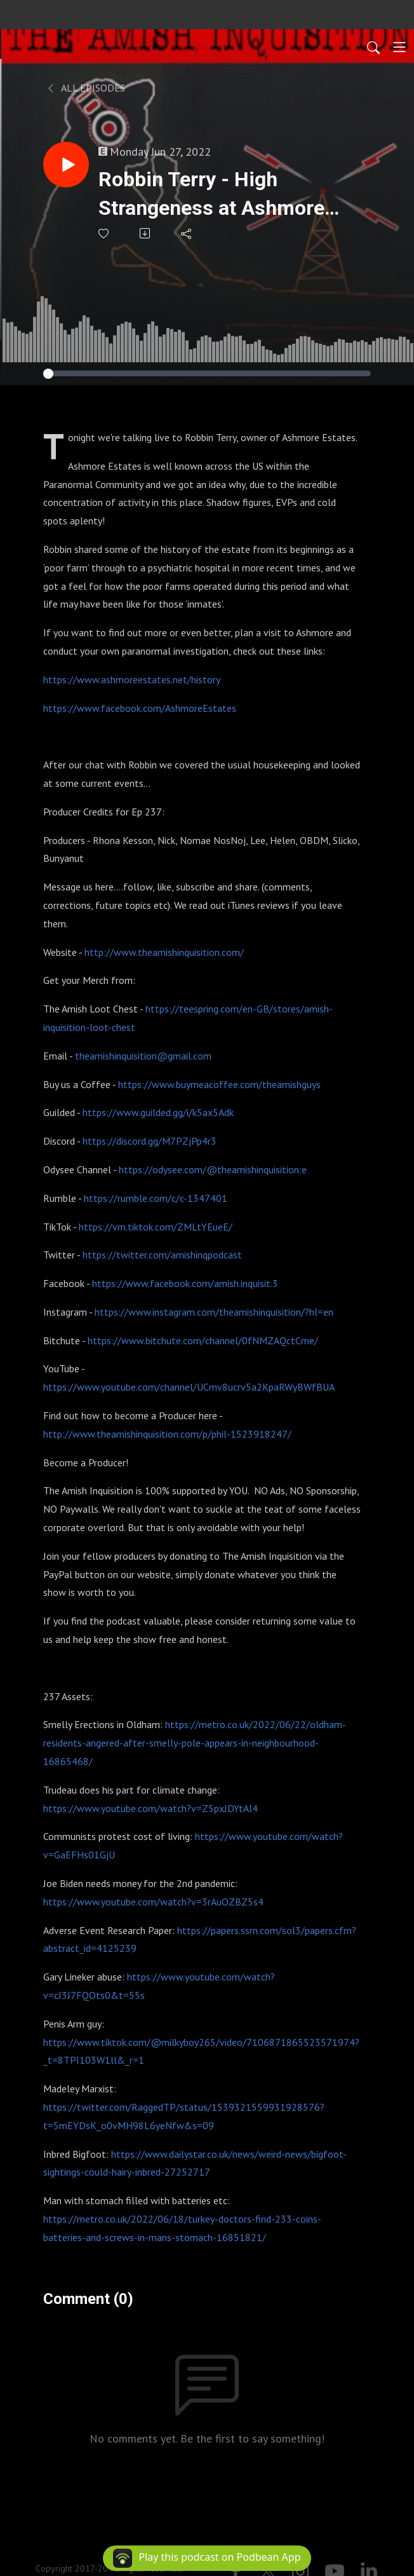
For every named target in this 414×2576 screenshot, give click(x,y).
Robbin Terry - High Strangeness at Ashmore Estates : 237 (211, 194)
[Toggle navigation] (399, 47)
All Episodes (85, 87)
